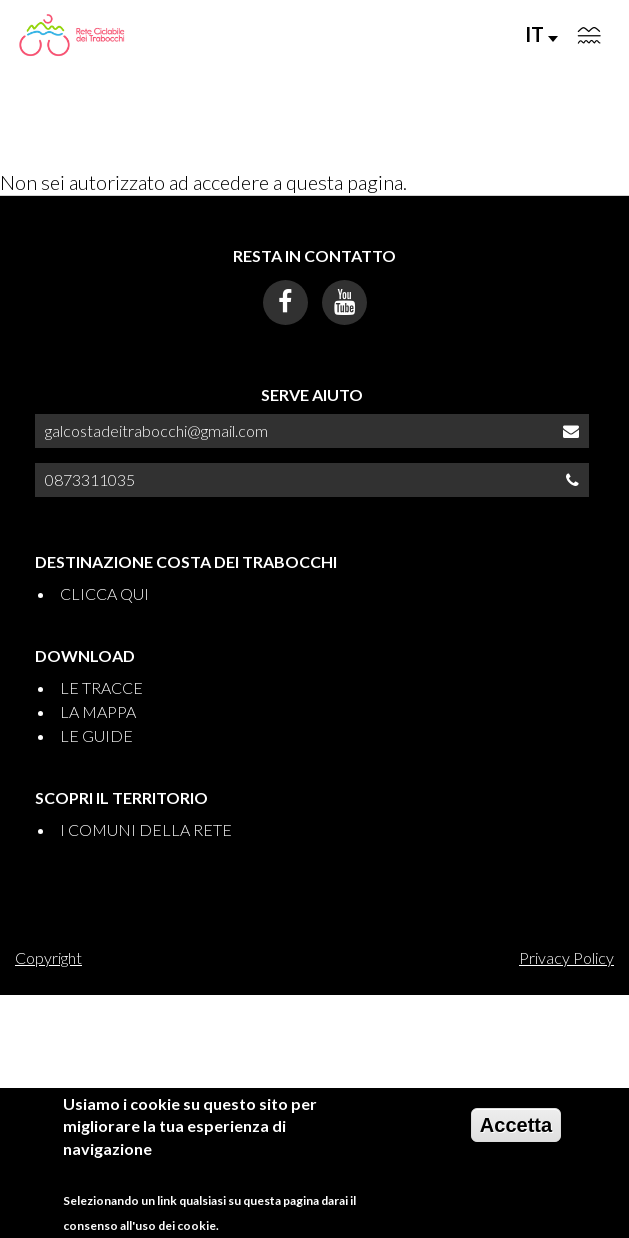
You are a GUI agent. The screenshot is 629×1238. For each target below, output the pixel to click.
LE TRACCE (101, 687)
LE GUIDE (96, 735)
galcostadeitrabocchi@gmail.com (156, 430)
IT (541, 34)
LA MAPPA (98, 711)
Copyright (48, 957)
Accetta (516, 1132)
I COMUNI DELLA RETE (146, 829)
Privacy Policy (566, 957)
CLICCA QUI (104, 593)
